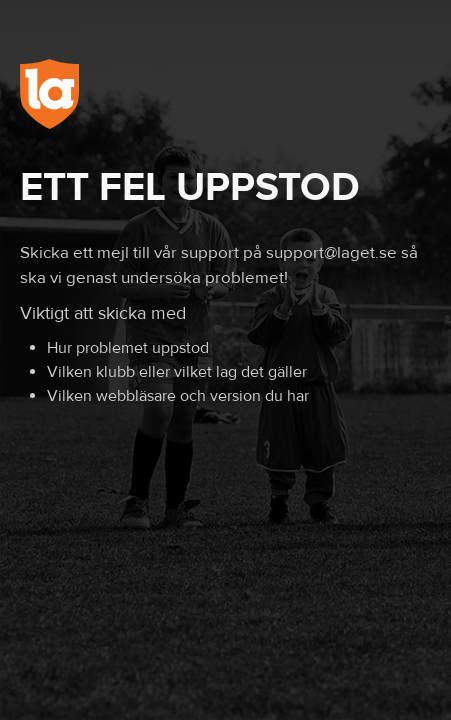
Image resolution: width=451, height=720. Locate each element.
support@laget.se (331, 253)
